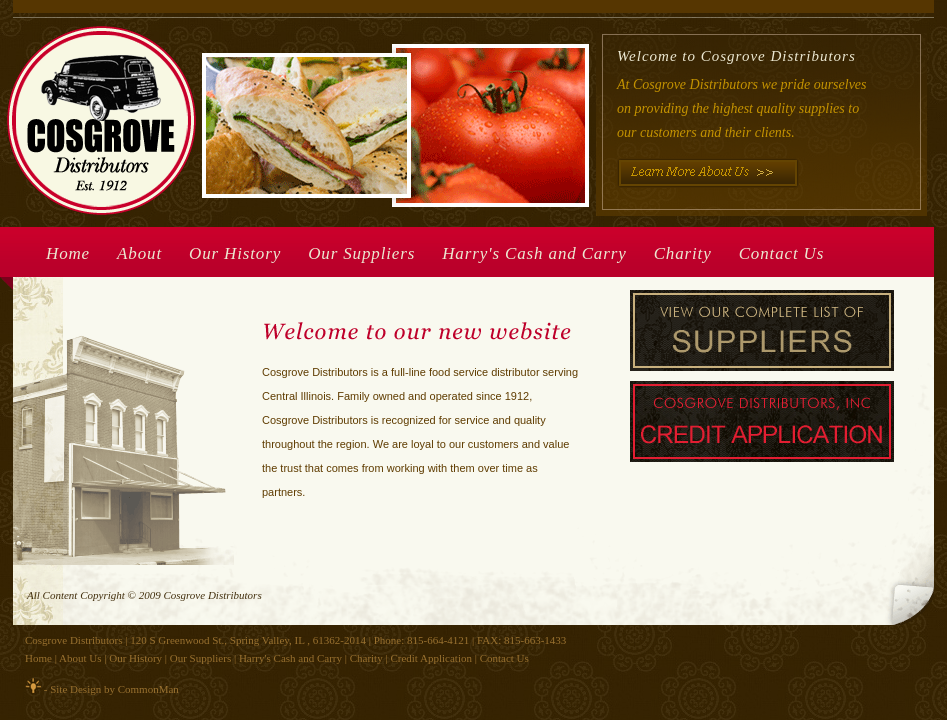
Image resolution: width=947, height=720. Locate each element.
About (139, 253)
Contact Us (781, 253)
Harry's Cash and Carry (534, 253)
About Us (80, 658)
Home (68, 253)
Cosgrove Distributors (73, 640)
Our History (235, 253)
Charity (683, 253)
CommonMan (148, 689)
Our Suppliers (361, 253)
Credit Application (431, 658)
